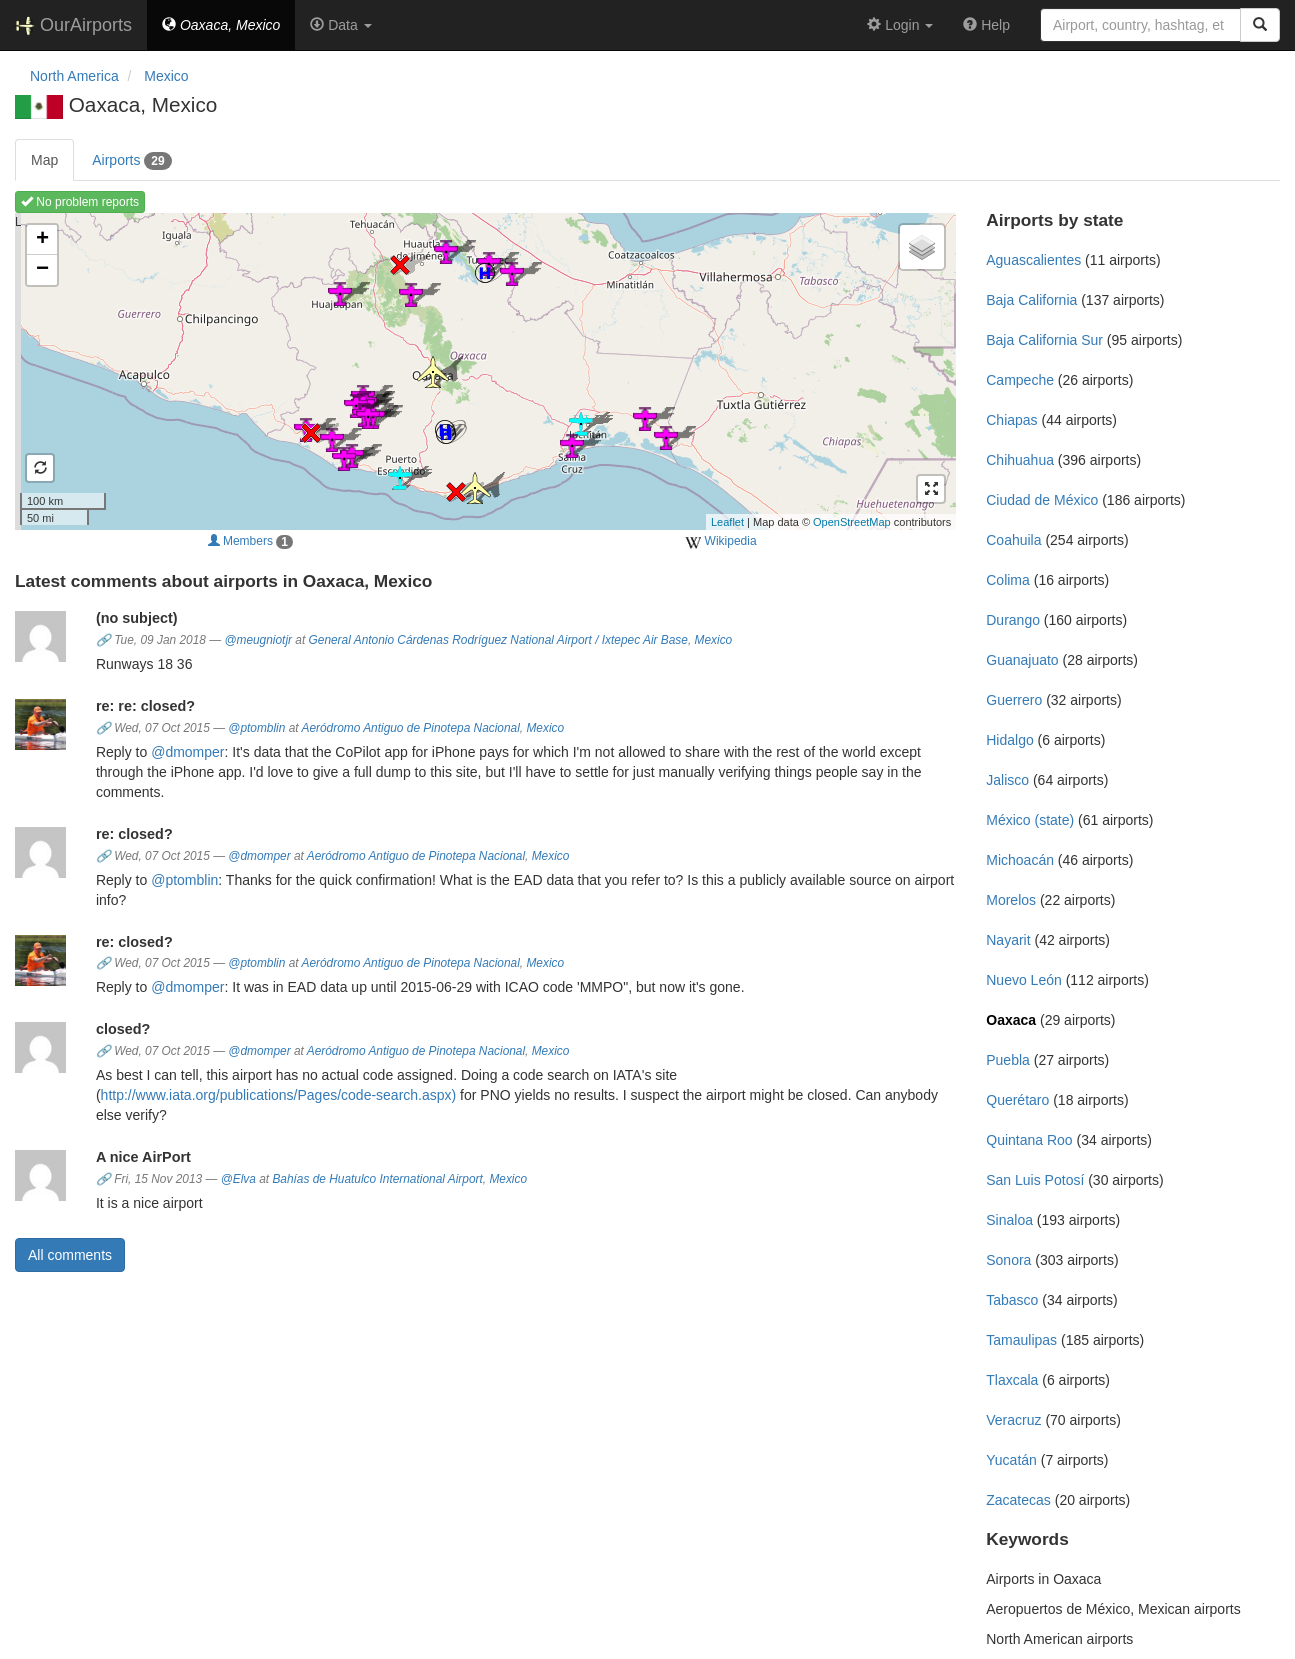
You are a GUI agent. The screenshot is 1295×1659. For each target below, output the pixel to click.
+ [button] (42, 240)
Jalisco (1007, 780)
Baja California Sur (1044, 340)
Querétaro (1017, 1100)
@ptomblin (256, 728)
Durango (1013, 620)
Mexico (714, 640)
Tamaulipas (1021, 1340)
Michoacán (1020, 860)
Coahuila (1013, 540)
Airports (131, 161)
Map (44, 160)
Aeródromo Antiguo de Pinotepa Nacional (410, 728)
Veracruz (1013, 1420)
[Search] (1260, 25)
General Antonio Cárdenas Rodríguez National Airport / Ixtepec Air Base (498, 640)
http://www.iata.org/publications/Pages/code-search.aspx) (279, 1095)
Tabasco (1012, 1300)
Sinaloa (1009, 1220)
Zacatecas (1018, 1500)
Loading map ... (483, 371)
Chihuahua (1020, 460)
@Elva (238, 1179)
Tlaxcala (1012, 1380)
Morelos (1011, 900)
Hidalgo (1009, 740)
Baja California (1031, 300)
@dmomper (187, 752)
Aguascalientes (1033, 260)
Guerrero (1014, 700)
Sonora (1008, 1260)
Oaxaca (1011, 1020)
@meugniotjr (258, 640)
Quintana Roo (1029, 1140)
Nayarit (1008, 940)
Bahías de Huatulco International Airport (377, 1179)
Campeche (1020, 380)
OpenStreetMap (852, 522)
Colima (1008, 580)
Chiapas (1011, 420)
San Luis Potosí (1035, 1180)
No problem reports (80, 202)
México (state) (1030, 820)
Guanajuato (1022, 660)
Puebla (1008, 1060)
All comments (70, 1255)
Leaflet (727, 522)
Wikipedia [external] (720, 542)
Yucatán (1011, 1460)
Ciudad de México (1042, 500)
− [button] (42, 270)
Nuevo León (1024, 980)
